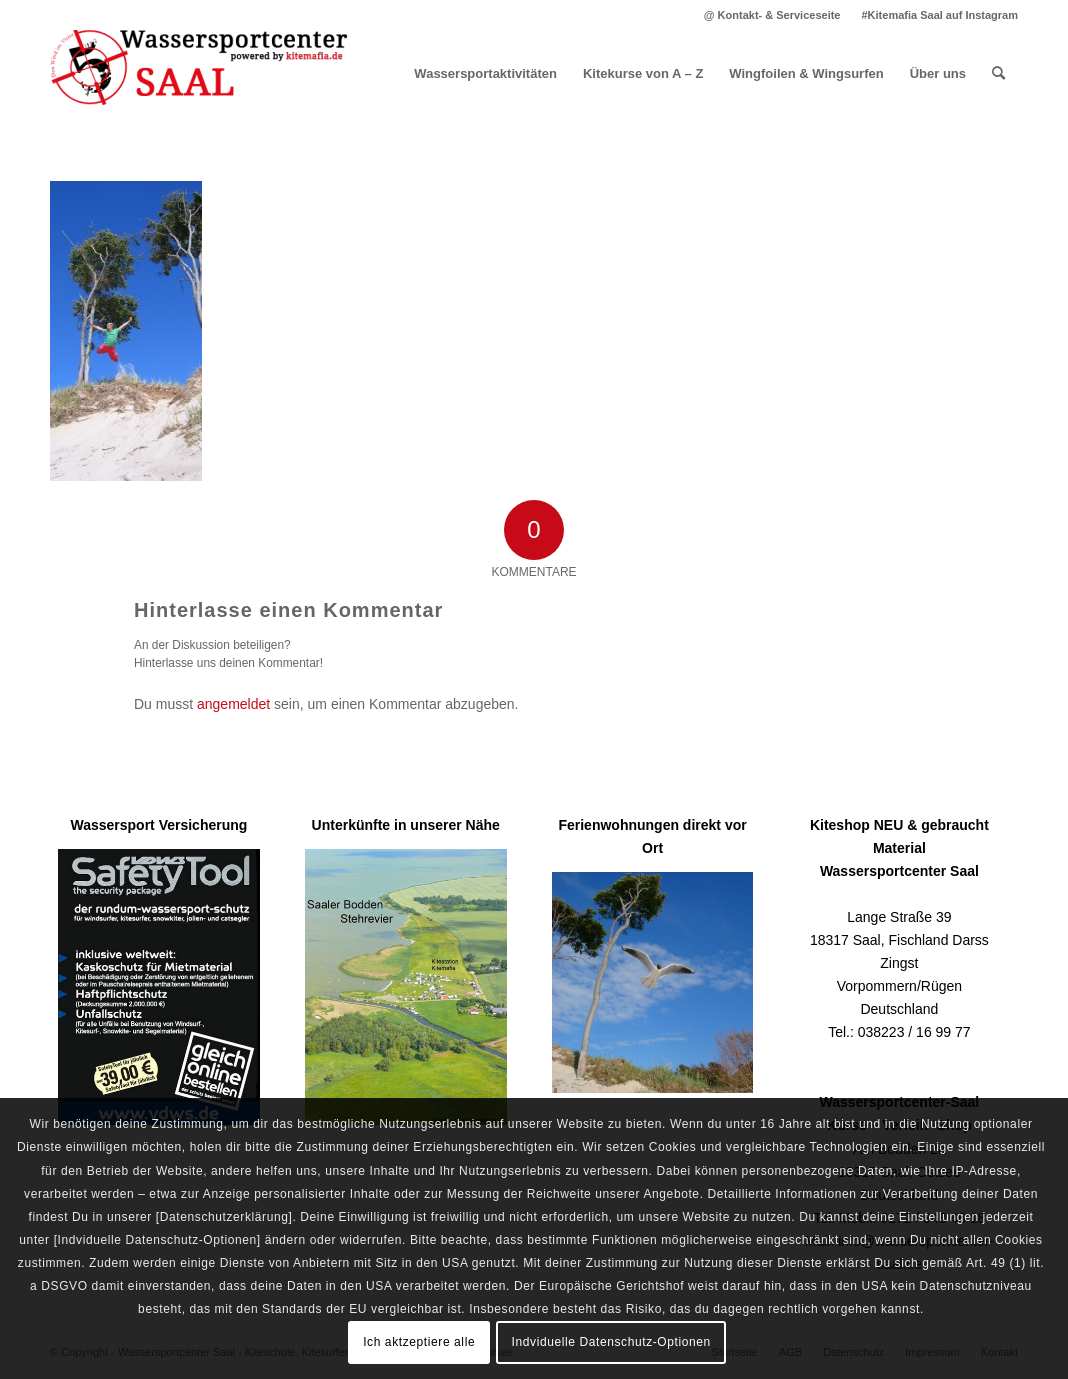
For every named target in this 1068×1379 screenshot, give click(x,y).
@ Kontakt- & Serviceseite (772, 15)
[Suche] (998, 74)
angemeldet (233, 704)
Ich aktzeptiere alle (419, 1342)
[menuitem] (773, 15)
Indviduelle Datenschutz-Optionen (611, 1342)
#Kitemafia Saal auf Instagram (939, 15)
